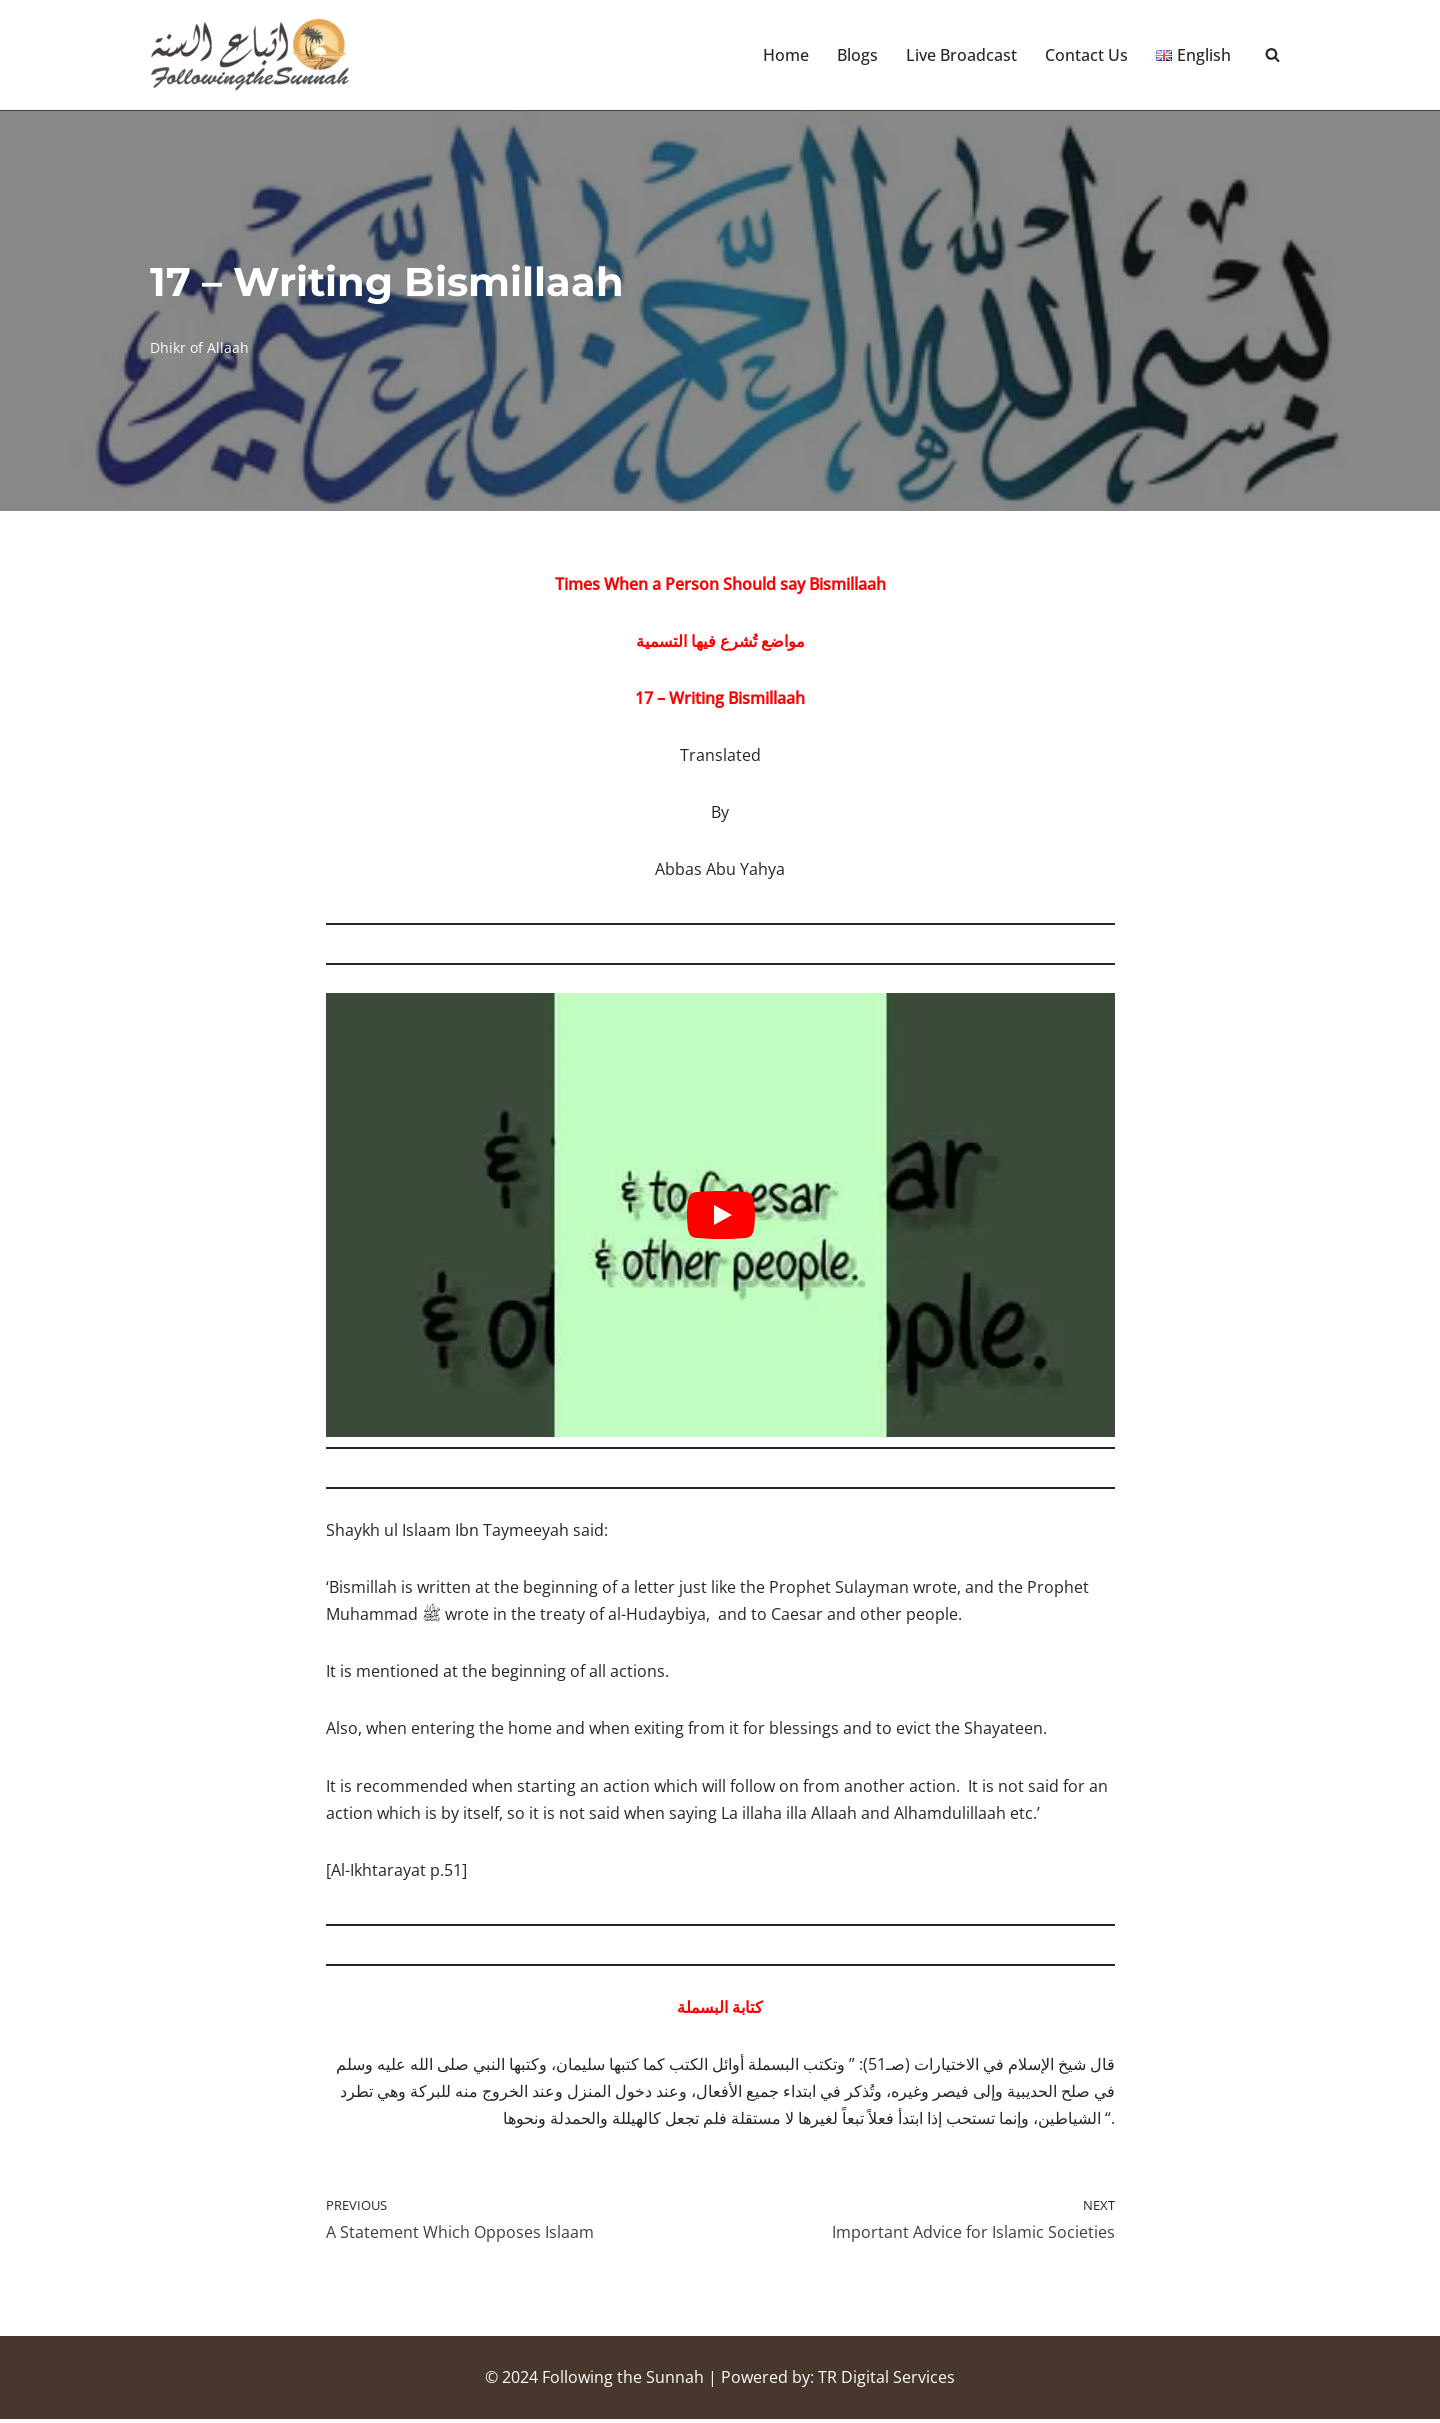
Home (786, 55)
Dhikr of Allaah (199, 347)
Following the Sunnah (623, 2381)
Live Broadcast (961, 55)
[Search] (1272, 55)
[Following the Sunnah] (250, 55)
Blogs (857, 55)
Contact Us (1086, 55)
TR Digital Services (886, 2381)
